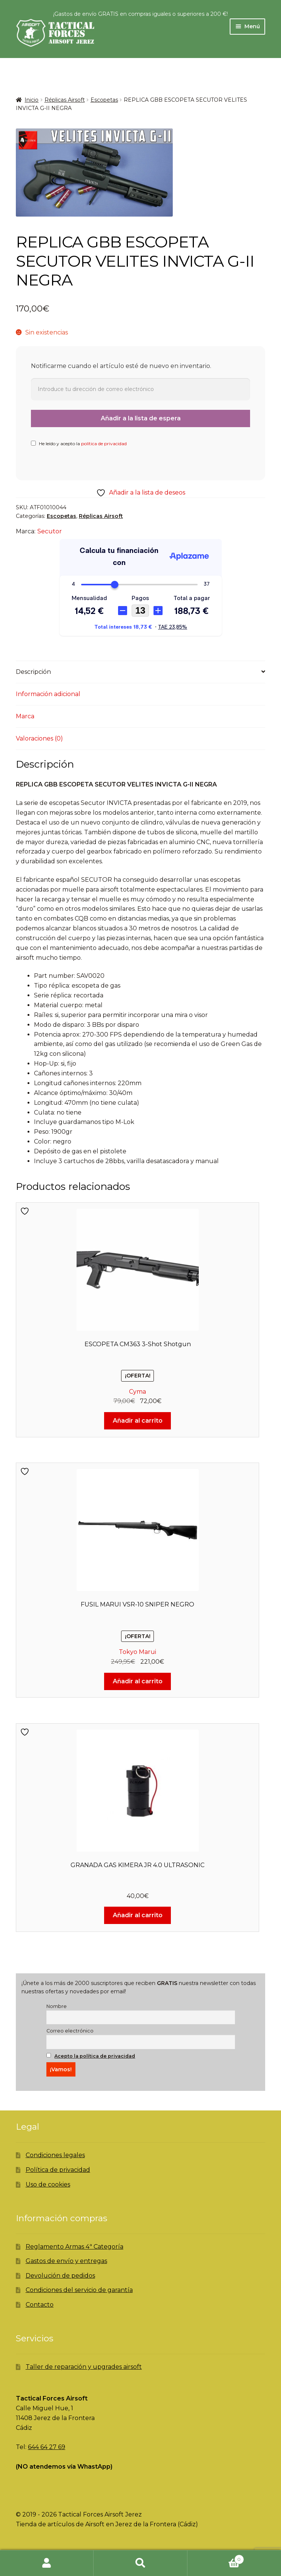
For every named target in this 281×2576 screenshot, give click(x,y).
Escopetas (104, 99)
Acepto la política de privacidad (94, 2056)
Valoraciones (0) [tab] (39, 738)
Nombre (56, 2006)
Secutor (49, 531)
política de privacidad (104, 443)
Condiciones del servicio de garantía (79, 2290)
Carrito (215, 2558)
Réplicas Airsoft (65, 99)
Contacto (40, 2304)
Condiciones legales (55, 2155)
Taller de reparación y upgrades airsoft (84, 2366)
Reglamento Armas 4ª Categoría (74, 2246)
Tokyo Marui (137, 1651)
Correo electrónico (70, 2031)
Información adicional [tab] (48, 694)
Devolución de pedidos (60, 2275)
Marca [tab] (25, 716)
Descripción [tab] (33, 671)
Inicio (31, 99)
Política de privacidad (58, 2169)
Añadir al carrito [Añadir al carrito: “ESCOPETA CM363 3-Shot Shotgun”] (138, 1420)
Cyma (137, 1391)
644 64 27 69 (46, 2447)
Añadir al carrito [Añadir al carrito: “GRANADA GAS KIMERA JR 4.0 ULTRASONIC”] (138, 1915)
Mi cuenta (47, 2563)
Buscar (140, 2563)
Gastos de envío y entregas (66, 2260)
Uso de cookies (48, 2184)
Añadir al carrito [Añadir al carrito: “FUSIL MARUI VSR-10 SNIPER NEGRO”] (138, 1681)
